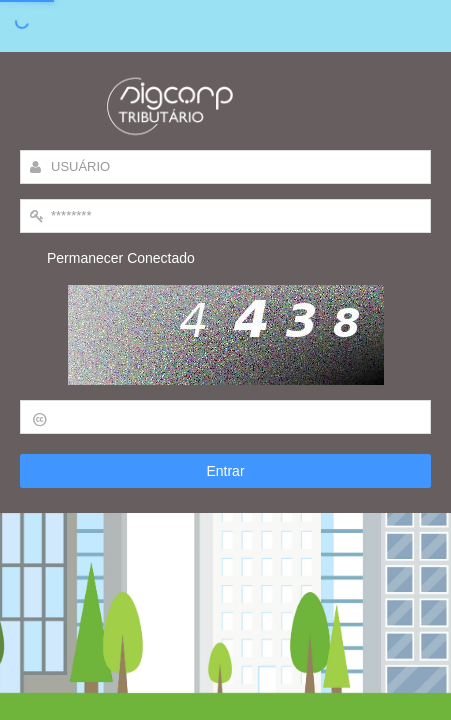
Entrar (225, 471)
